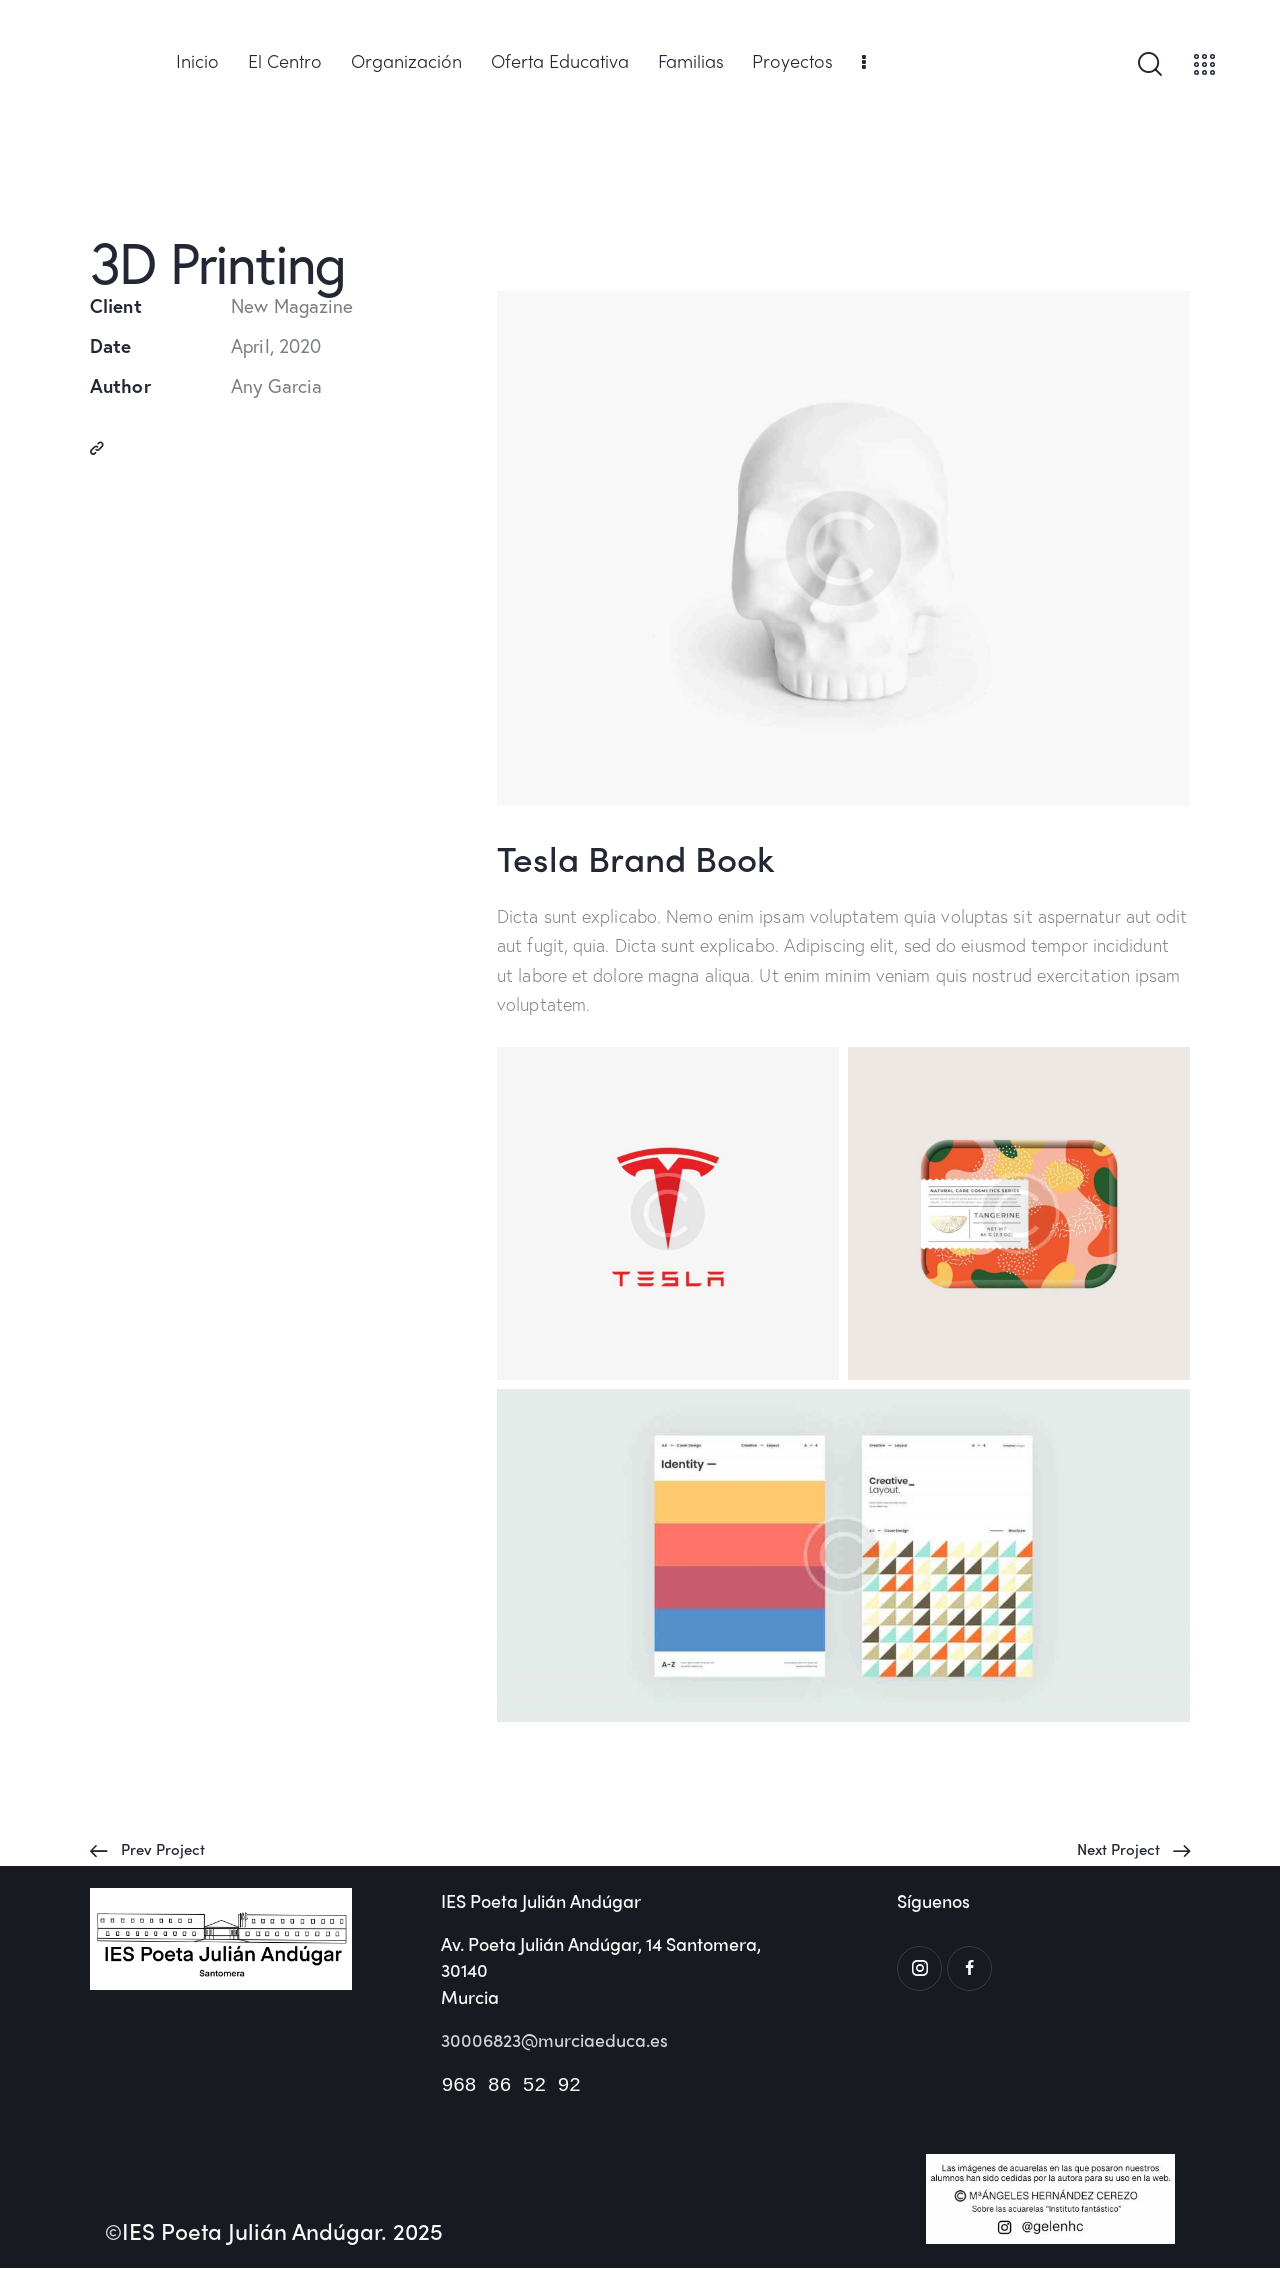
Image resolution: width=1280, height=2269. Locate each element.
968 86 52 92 (510, 2085)
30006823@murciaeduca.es (555, 2040)
